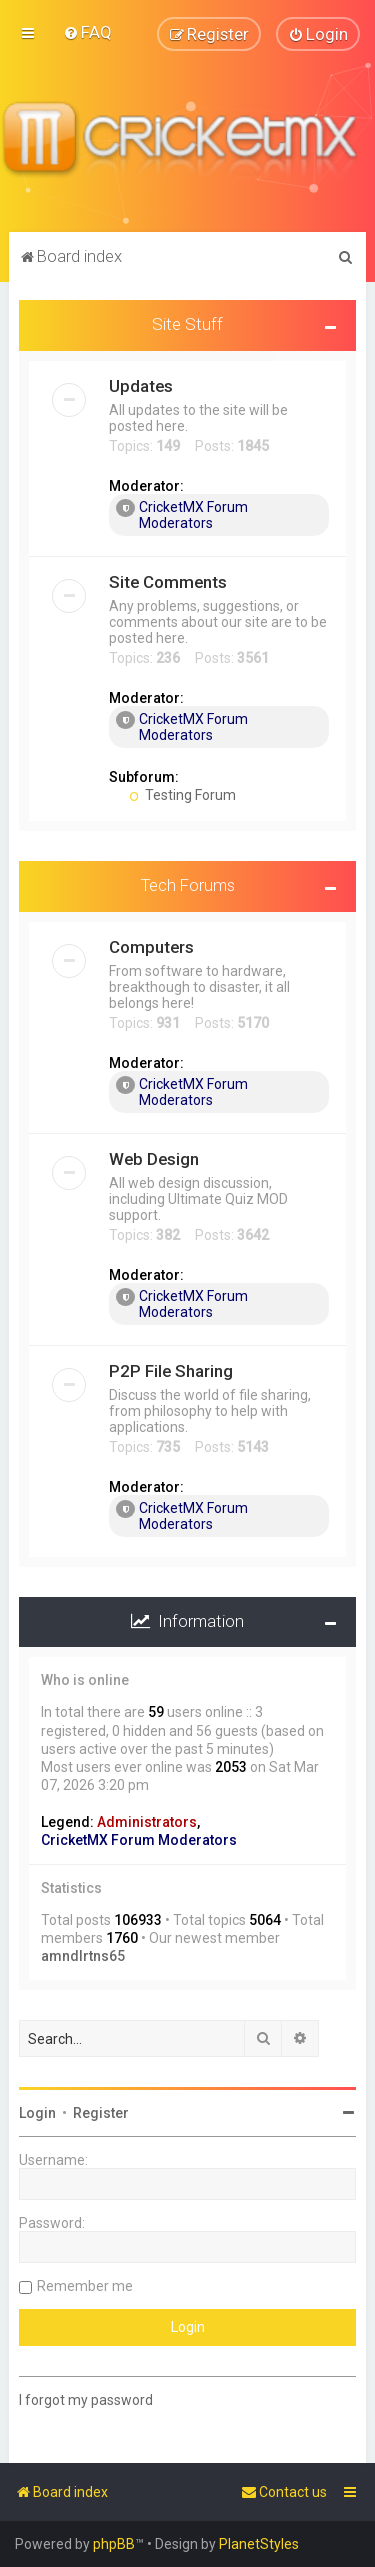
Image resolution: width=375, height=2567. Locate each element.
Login (37, 2113)
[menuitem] (87, 32)
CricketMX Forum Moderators (182, 514)
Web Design (154, 1158)
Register (101, 2113)
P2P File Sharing (171, 1370)
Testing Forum (182, 794)
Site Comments (168, 581)
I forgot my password (86, 2400)
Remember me (85, 2286)
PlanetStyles (259, 2544)
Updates (141, 385)
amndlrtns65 (83, 1956)
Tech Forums (188, 884)
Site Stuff (187, 324)
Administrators (147, 1821)
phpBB (114, 2544)
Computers (151, 946)
